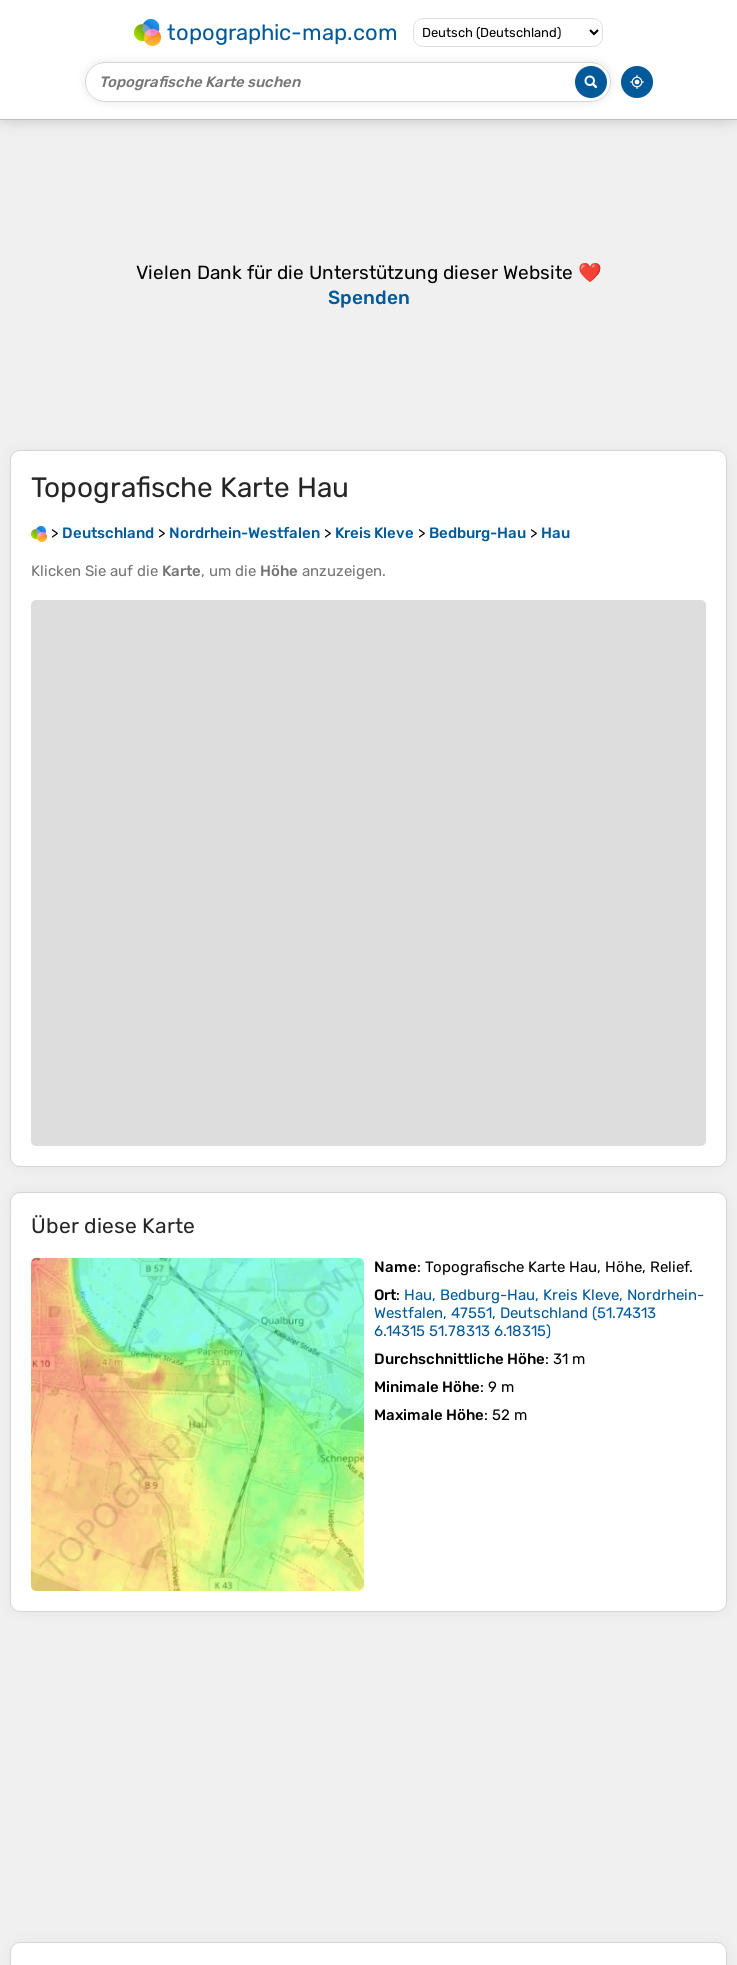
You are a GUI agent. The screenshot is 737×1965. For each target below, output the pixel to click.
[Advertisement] (368, 1777)
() (539, 1313)
